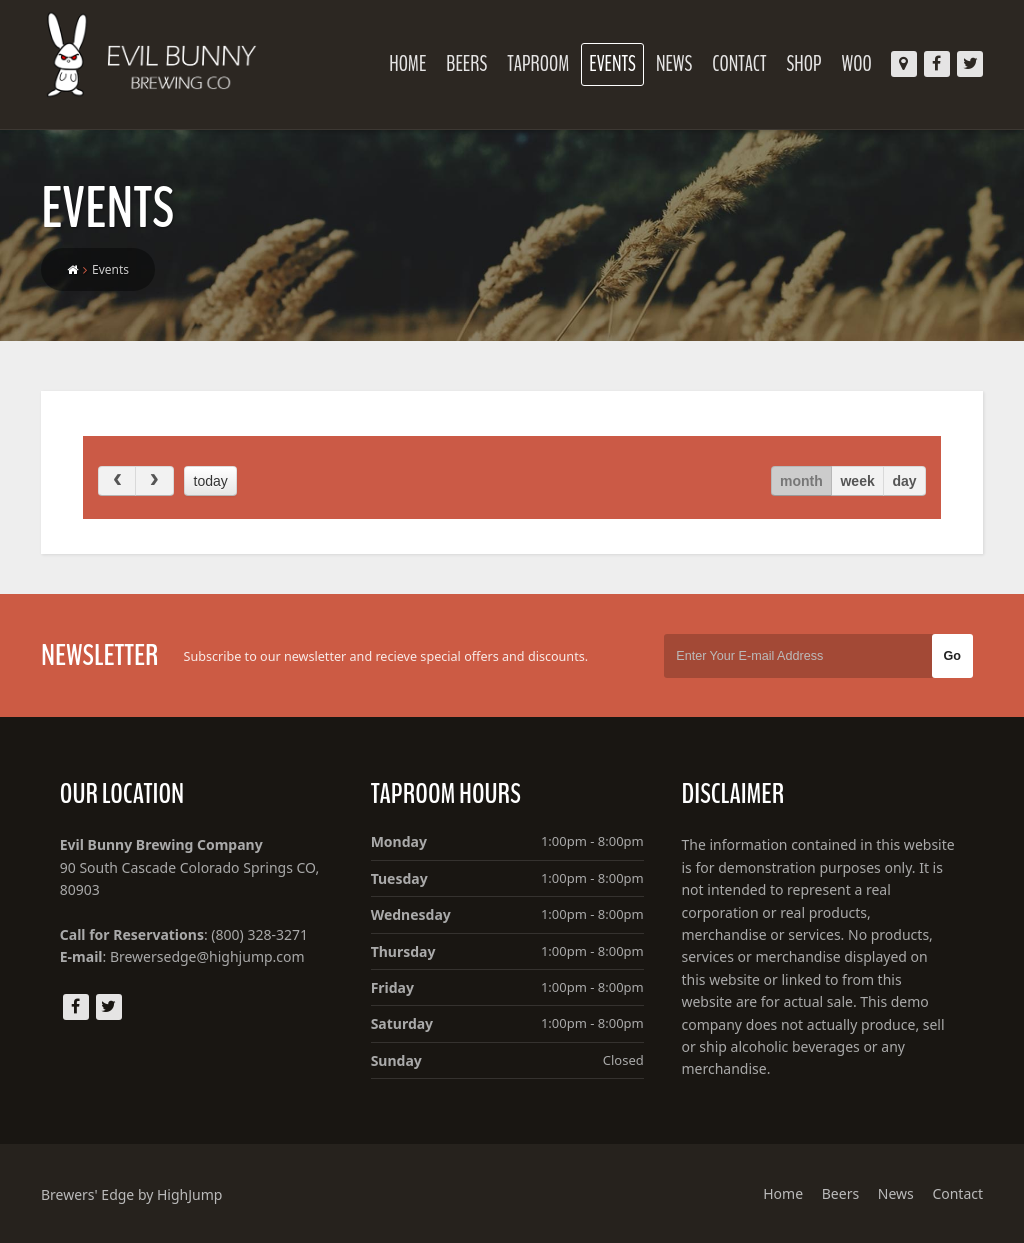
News (674, 64)
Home (407, 64)
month (801, 481)
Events (612, 64)
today (211, 481)
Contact (739, 64)
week (857, 481)
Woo (857, 64)
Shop (804, 64)
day (905, 481)
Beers (466, 64)
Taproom (538, 64)
